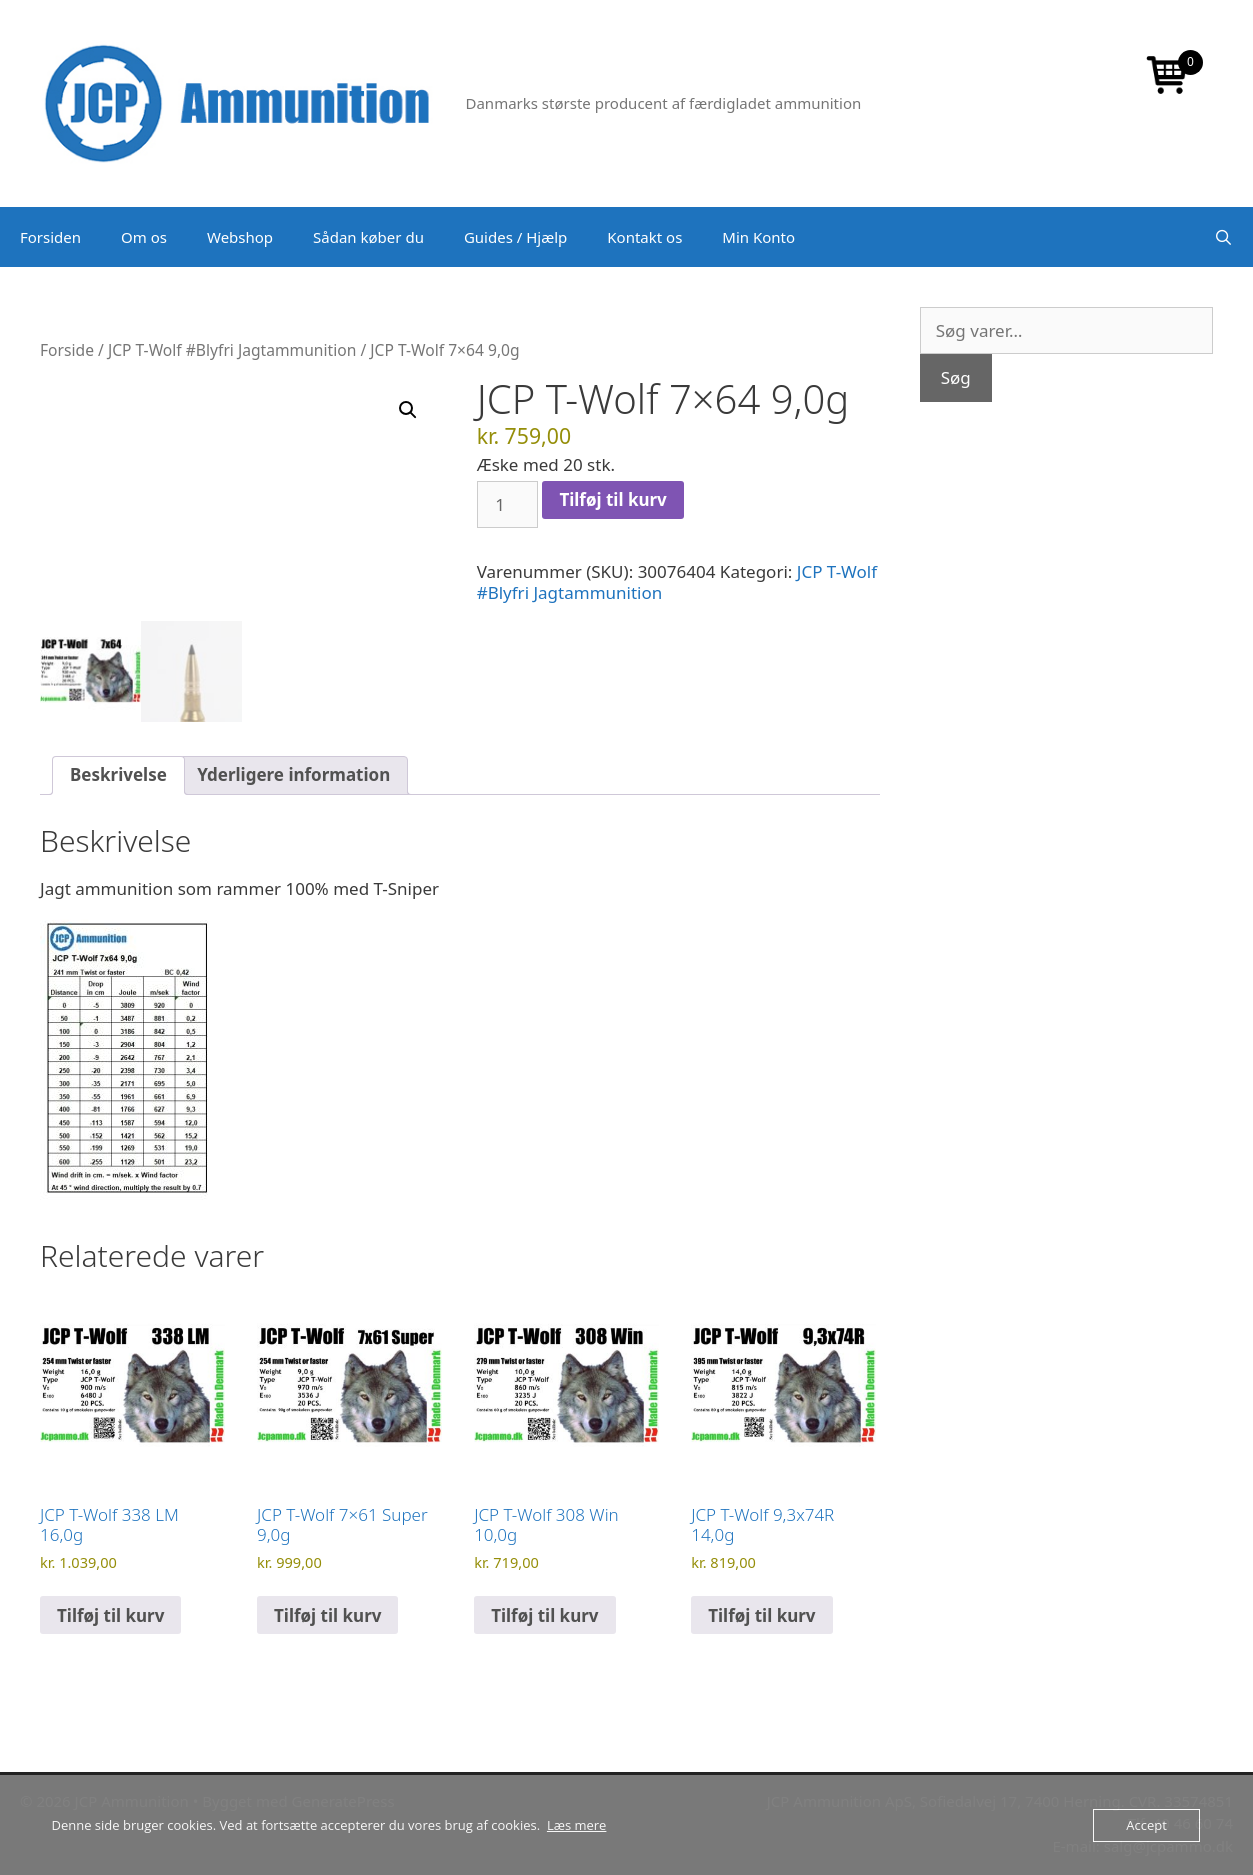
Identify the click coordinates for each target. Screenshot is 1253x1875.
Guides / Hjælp (515, 237)
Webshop (240, 237)
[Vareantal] (508, 505)
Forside (67, 350)
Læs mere (577, 1825)
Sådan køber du (368, 237)
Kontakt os (644, 237)
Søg (956, 377)
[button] (408, 410)
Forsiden (50, 237)
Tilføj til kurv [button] (110, 1615)
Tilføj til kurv (612, 499)
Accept (1146, 1825)
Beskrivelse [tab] (118, 774)
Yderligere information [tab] (293, 774)
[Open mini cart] (1168, 77)
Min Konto (758, 237)
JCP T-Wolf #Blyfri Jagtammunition (232, 350)
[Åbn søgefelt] (1223, 237)
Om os (144, 237)
